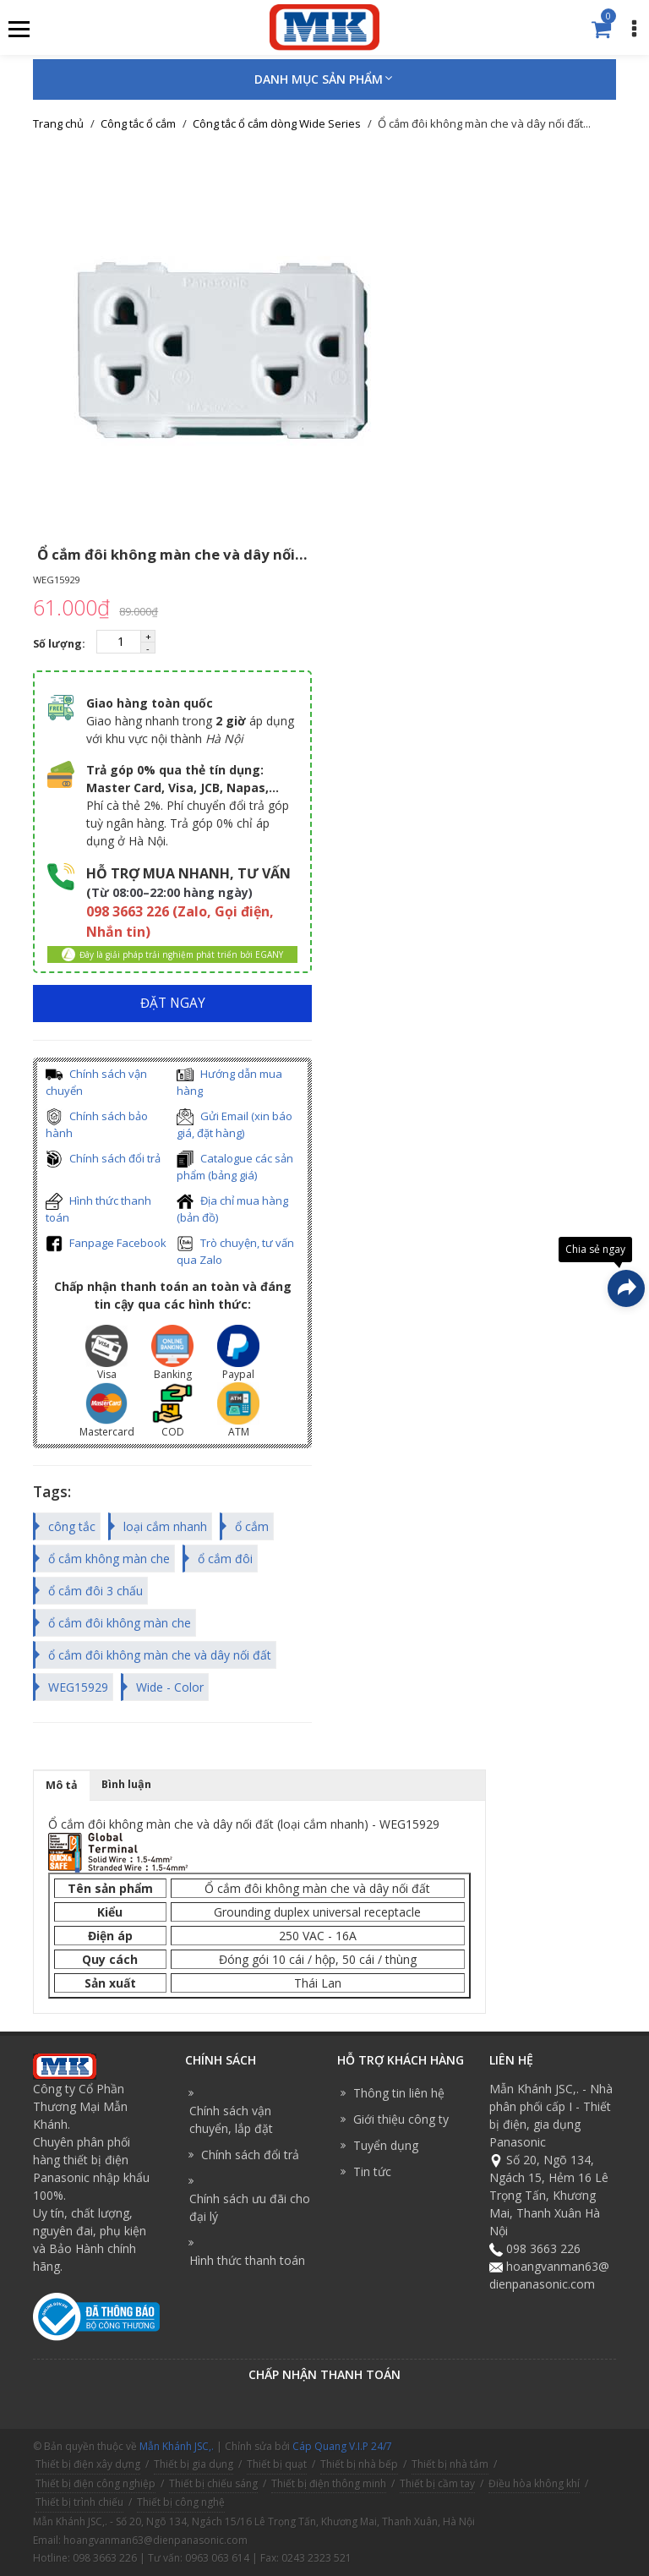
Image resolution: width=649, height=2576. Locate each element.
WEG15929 (78, 1687)
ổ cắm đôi (225, 1559)
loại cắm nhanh (165, 1526)
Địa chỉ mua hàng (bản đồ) (232, 1209)
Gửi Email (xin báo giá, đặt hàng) (234, 1124)
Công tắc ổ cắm (138, 123)
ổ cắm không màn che (109, 1559)
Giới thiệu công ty (401, 2119)
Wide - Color (170, 1687)
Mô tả (62, 1785)
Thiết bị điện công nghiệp (95, 2483)
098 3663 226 (543, 2248)
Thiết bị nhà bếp (359, 2464)
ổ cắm (252, 1526)
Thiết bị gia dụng (193, 2464)
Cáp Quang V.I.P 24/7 (342, 2446)
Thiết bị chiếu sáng (213, 2483)
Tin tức (372, 2171)
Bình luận (126, 1784)
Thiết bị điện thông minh (328, 2483)
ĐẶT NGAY (172, 1003)
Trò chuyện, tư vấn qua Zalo (235, 1251)
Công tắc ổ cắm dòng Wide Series (277, 123)
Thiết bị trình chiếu (79, 2502)
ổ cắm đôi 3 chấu (95, 1591)
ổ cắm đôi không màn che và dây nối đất (159, 1655)
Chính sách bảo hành (97, 1124)
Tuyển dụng (385, 2145)
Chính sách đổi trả (103, 1159)
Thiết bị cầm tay (437, 2483)
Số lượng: (60, 644)
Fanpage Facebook (106, 1244)
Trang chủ (58, 123)
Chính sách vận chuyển (96, 1082)
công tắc (71, 1526)
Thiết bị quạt (277, 2464)
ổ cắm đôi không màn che (119, 1623)
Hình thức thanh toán (98, 1209)
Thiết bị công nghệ (181, 2502)
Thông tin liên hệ (398, 2093)
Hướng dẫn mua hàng (229, 1082)
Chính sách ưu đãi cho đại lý (249, 2207)
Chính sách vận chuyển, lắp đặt (231, 2119)
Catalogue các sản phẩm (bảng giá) (235, 1167)
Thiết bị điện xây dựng (87, 2464)
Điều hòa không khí (534, 2483)
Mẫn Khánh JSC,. (176, 2446)
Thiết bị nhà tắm (450, 2464)
